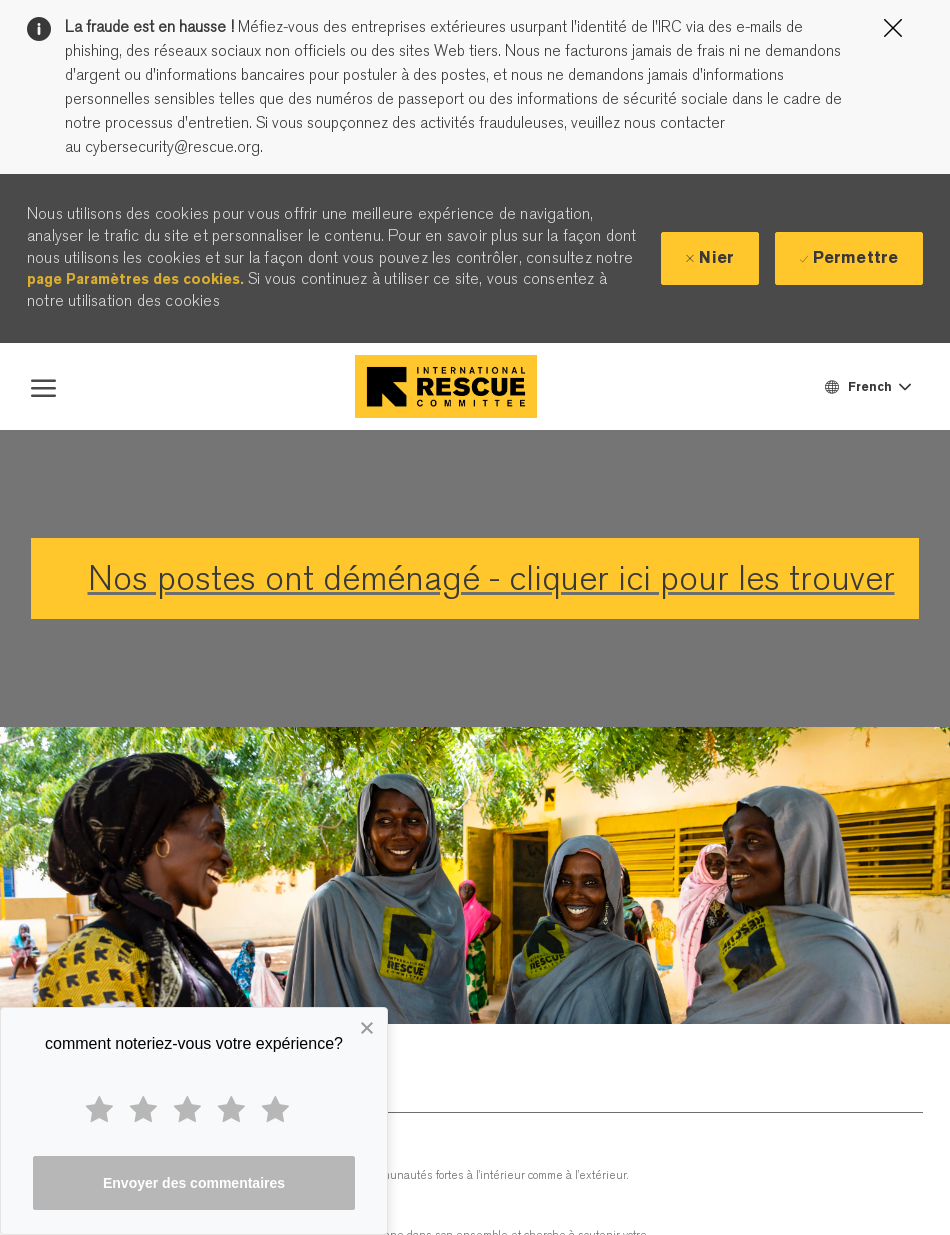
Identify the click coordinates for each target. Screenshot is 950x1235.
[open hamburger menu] (43, 386)
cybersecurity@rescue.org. (172, 147)
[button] (867, 386)
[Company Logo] (446, 386)
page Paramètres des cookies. (135, 279)
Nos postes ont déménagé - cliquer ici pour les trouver (491, 578)
